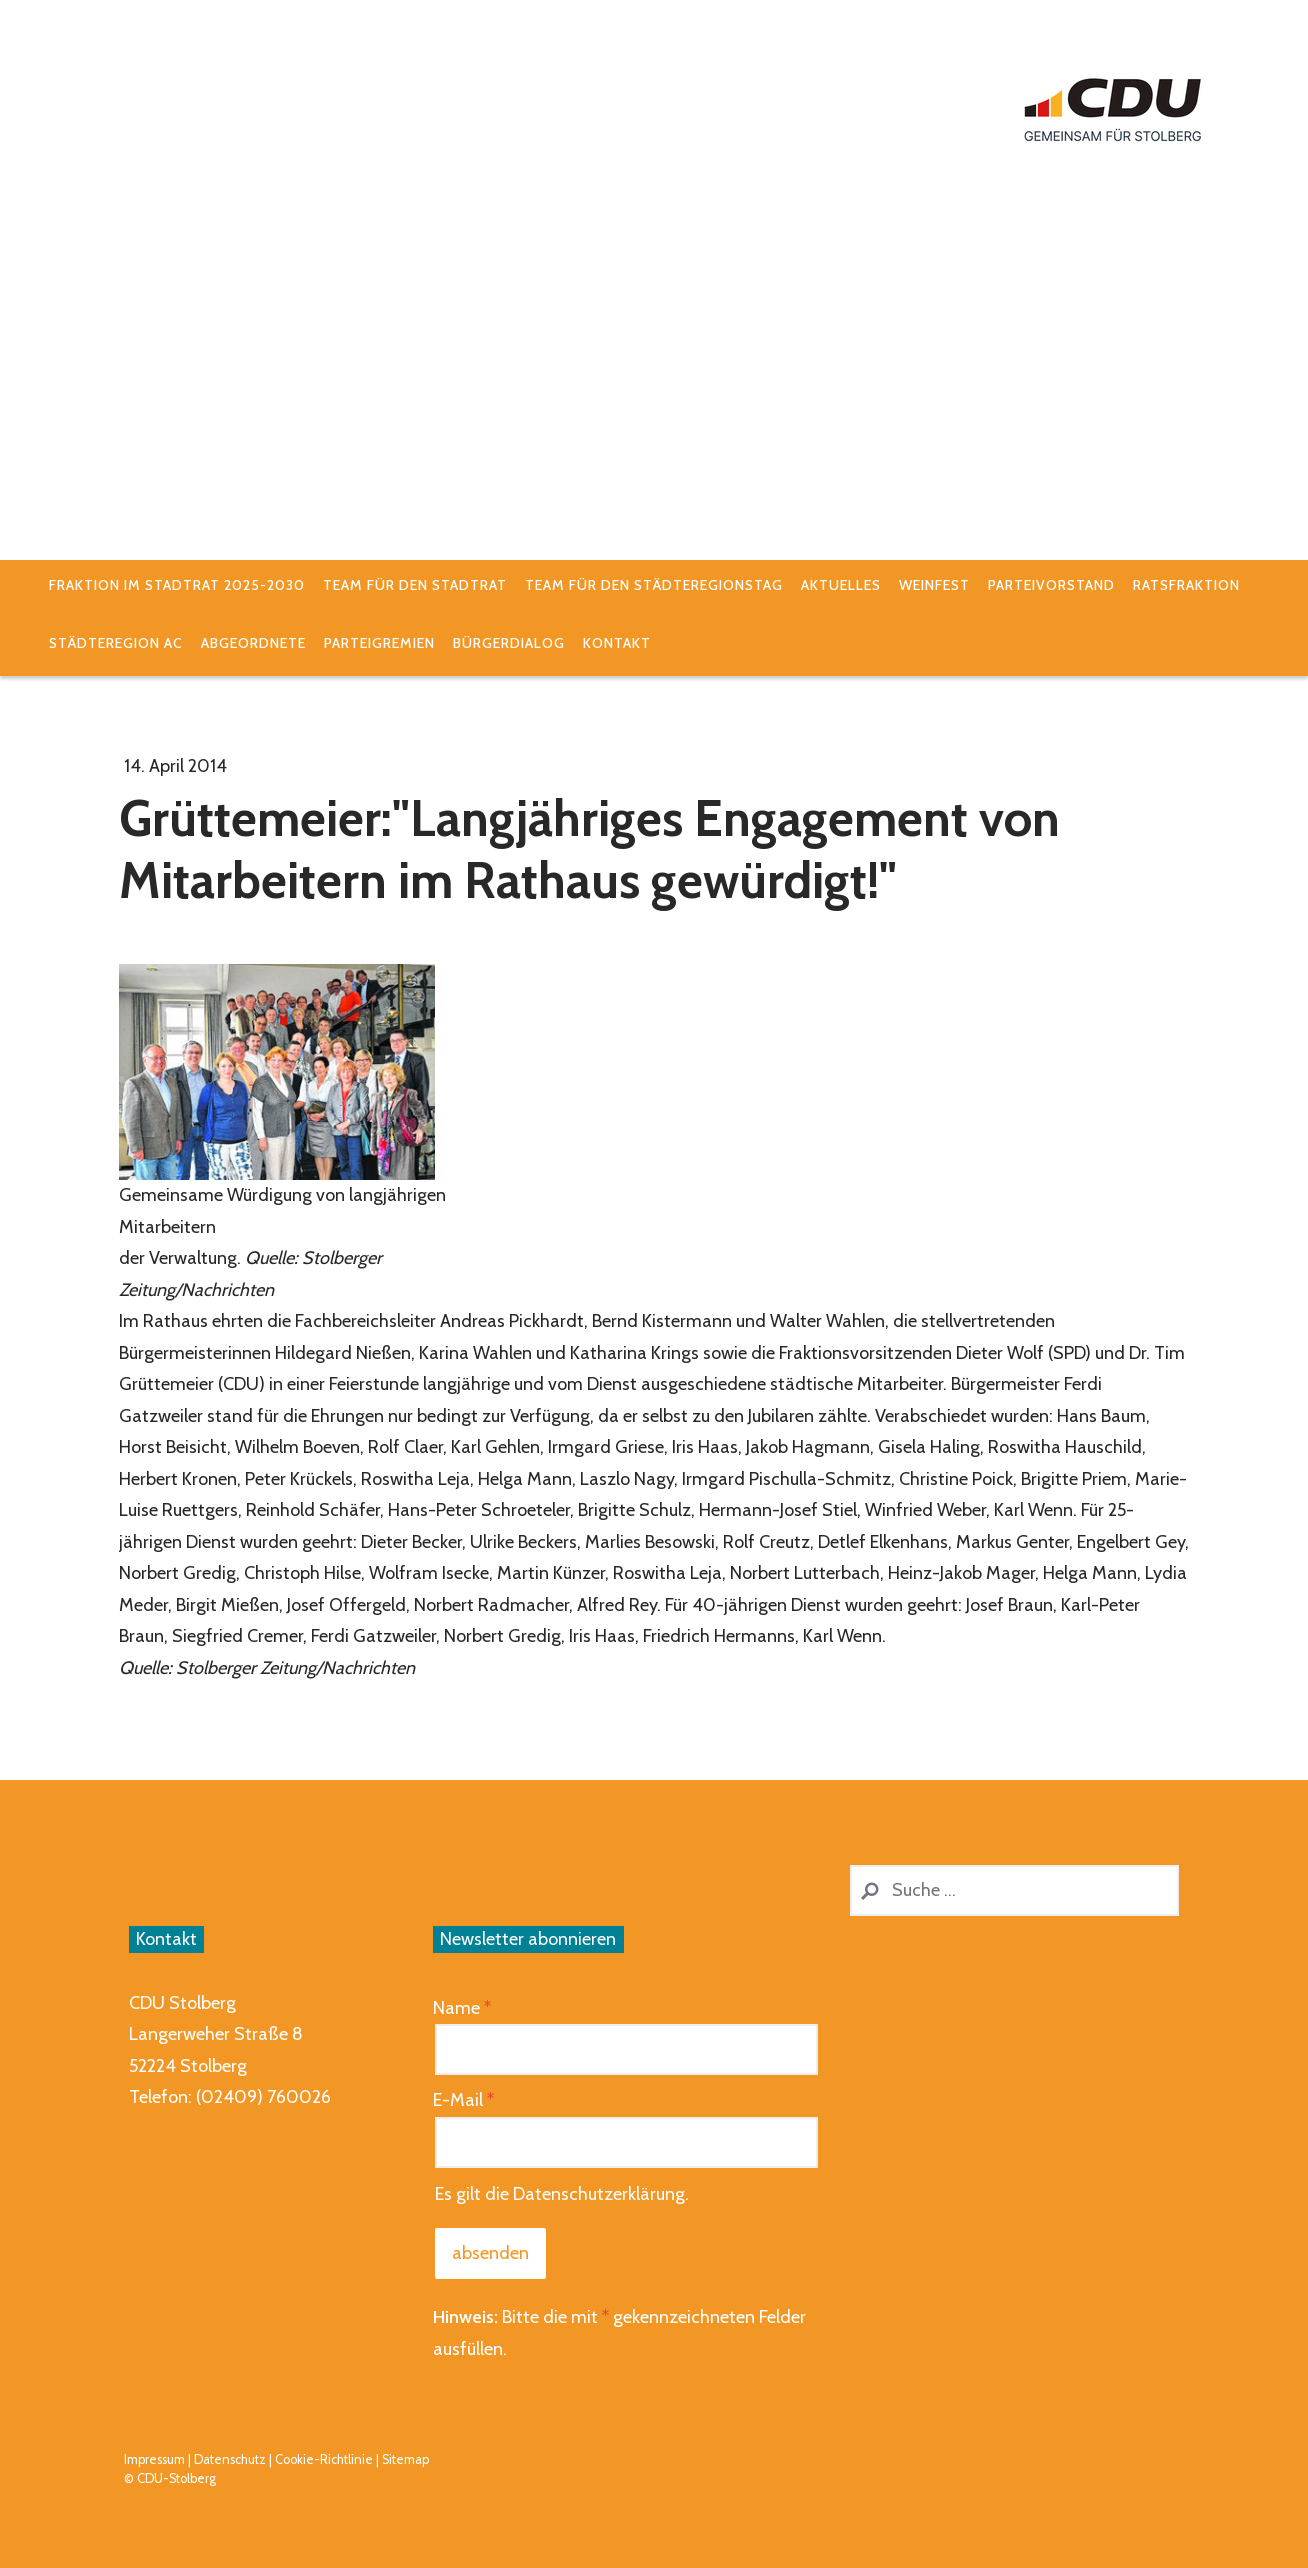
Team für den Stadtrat (415, 585)
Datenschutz (230, 2459)
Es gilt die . (562, 2194)
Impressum (154, 2459)
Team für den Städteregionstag (654, 585)
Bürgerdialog (509, 643)
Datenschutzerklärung (599, 2194)
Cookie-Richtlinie (324, 2459)
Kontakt (617, 643)
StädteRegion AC (116, 643)
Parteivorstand (1051, 585)
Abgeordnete (253, 643)
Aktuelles (841, 585)
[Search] (1014, 1890)
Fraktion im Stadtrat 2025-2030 (177, 585)
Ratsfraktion (1186, 585)
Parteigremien (379, 643)
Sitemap (405, 2459)
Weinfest (934, 585)
